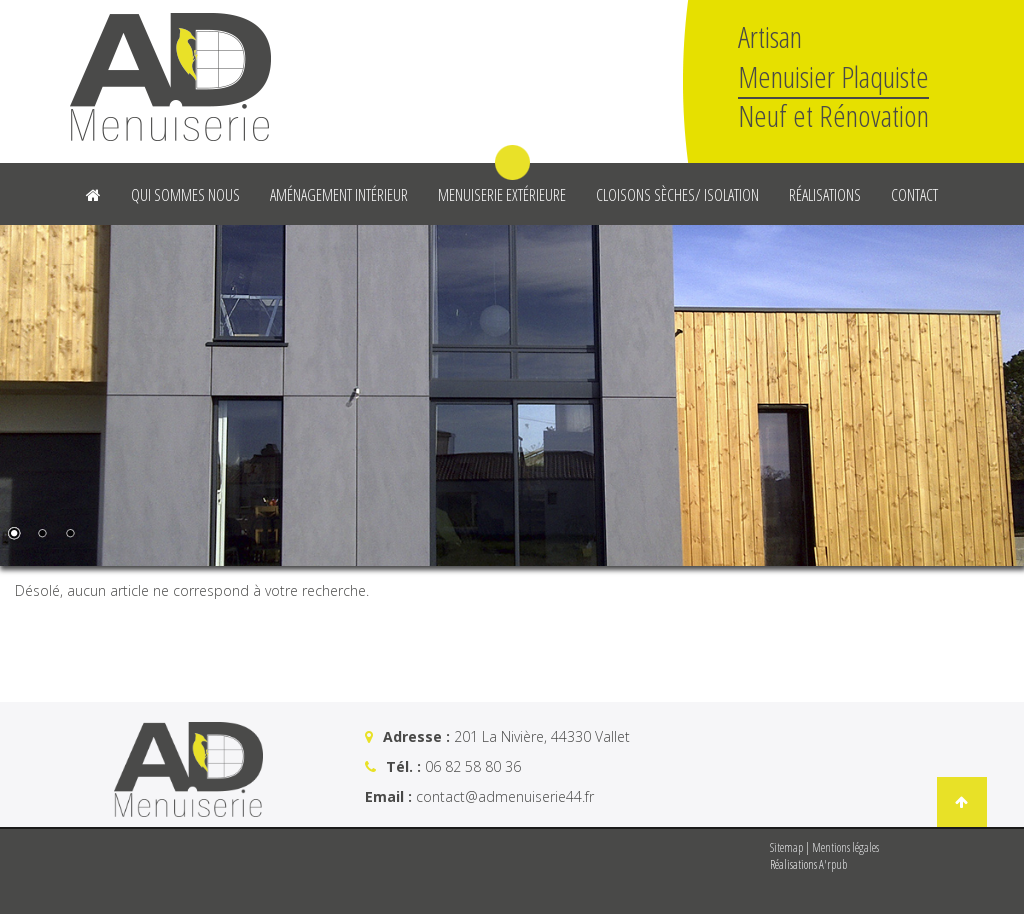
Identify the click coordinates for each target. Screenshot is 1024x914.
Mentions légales (845, 847)
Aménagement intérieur (339, 195)
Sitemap (786, 847)
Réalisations (825, 195)
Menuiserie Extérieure (502, 195)
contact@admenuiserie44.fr (505, 796)
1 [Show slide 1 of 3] (14, 535)
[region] (512, 395)
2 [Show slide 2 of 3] (42, 535)
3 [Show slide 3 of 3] (70, 535)
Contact (914, 195)
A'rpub (833, 864)
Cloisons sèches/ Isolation (677, 195)
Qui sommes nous (185, 195)
